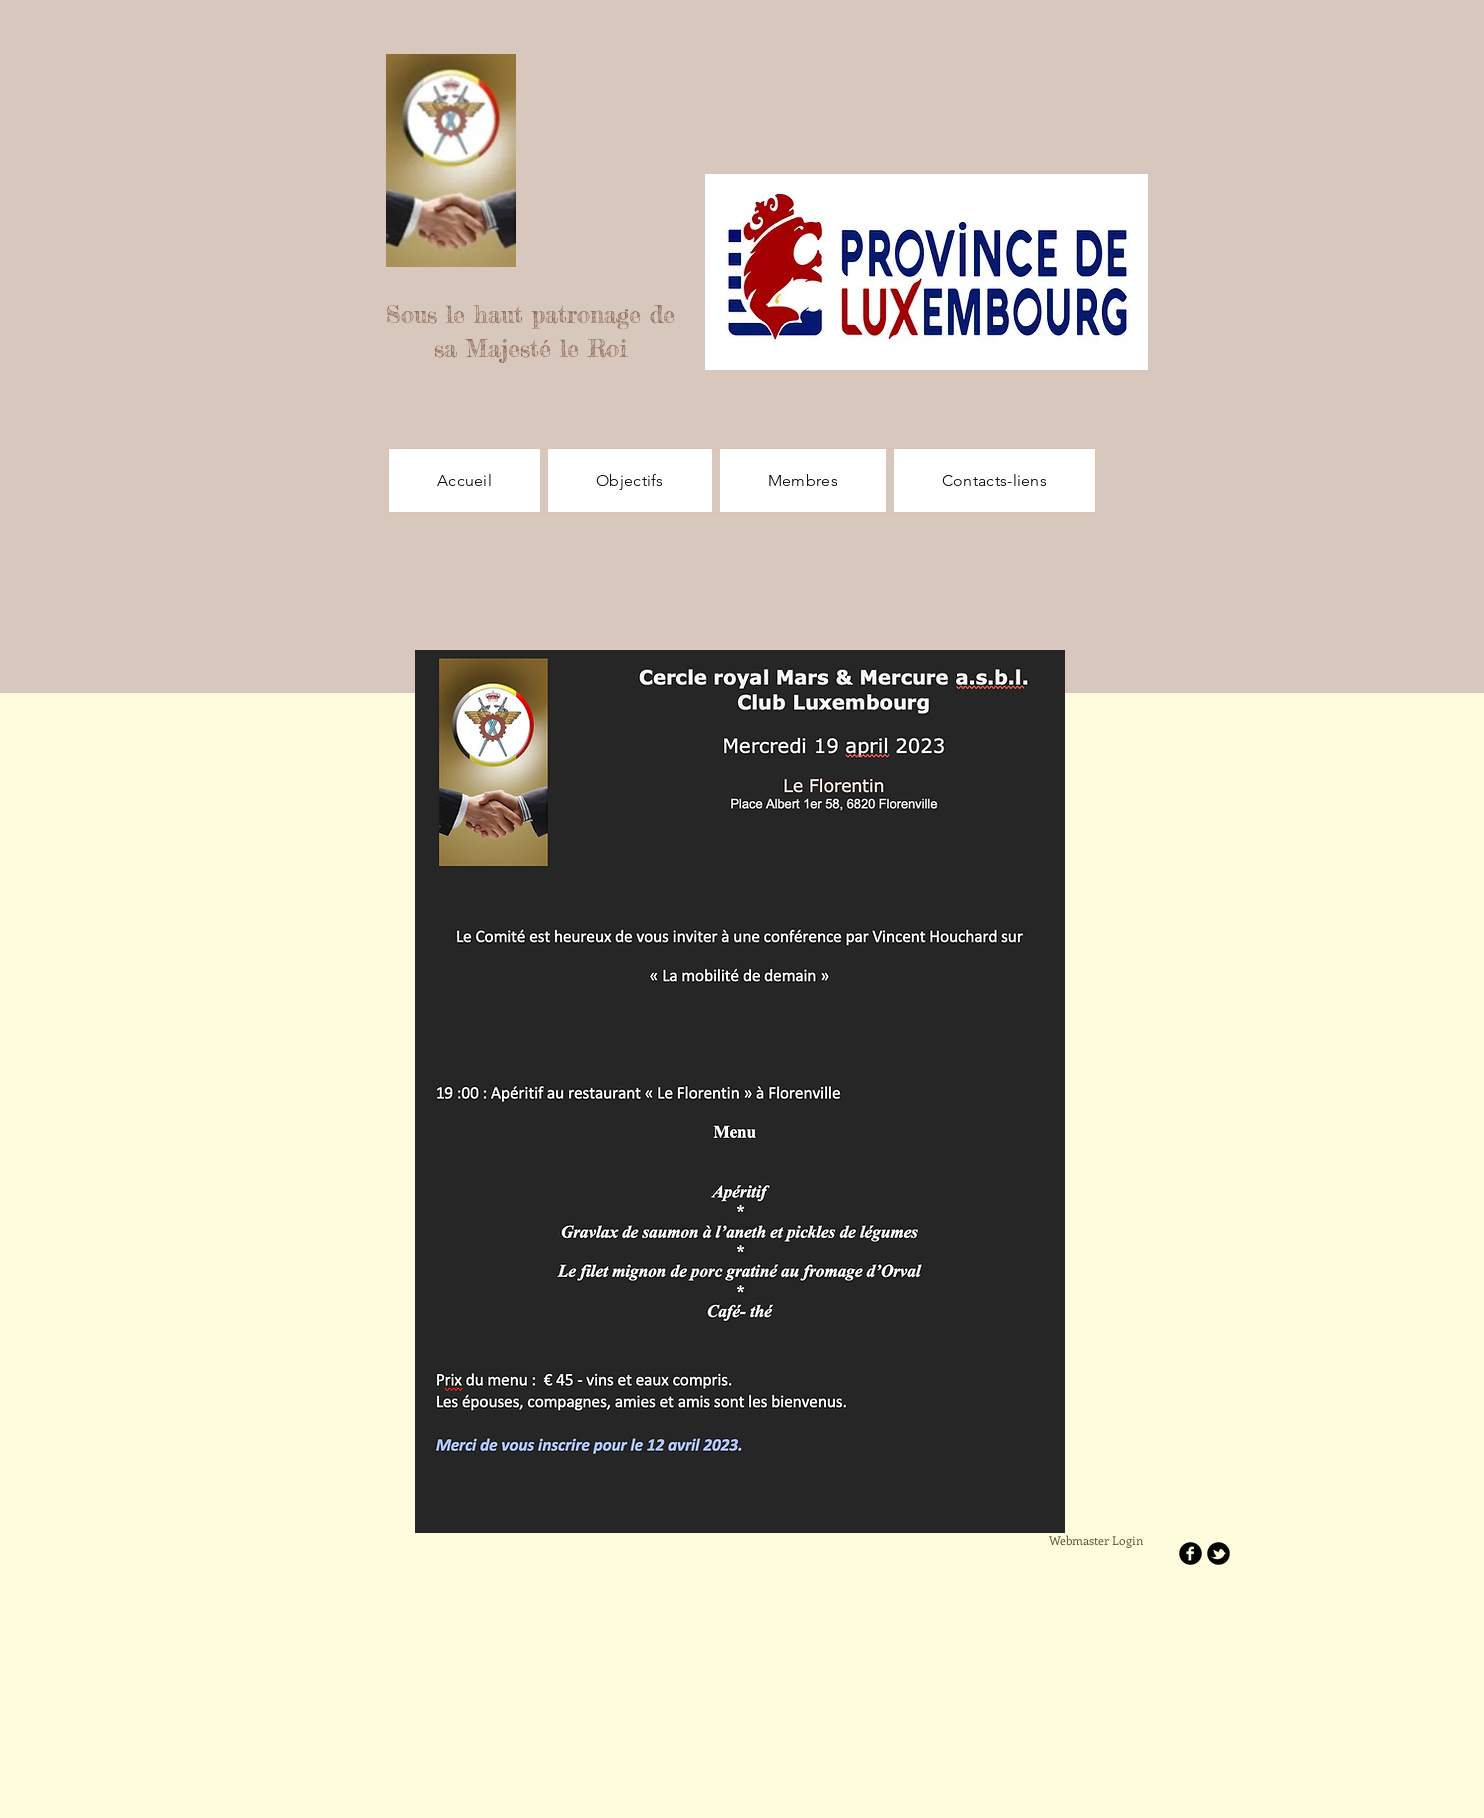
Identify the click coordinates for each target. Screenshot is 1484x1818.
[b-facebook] (1190, 1553)
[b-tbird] (1218, 1553)
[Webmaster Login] (1095, 1540)
